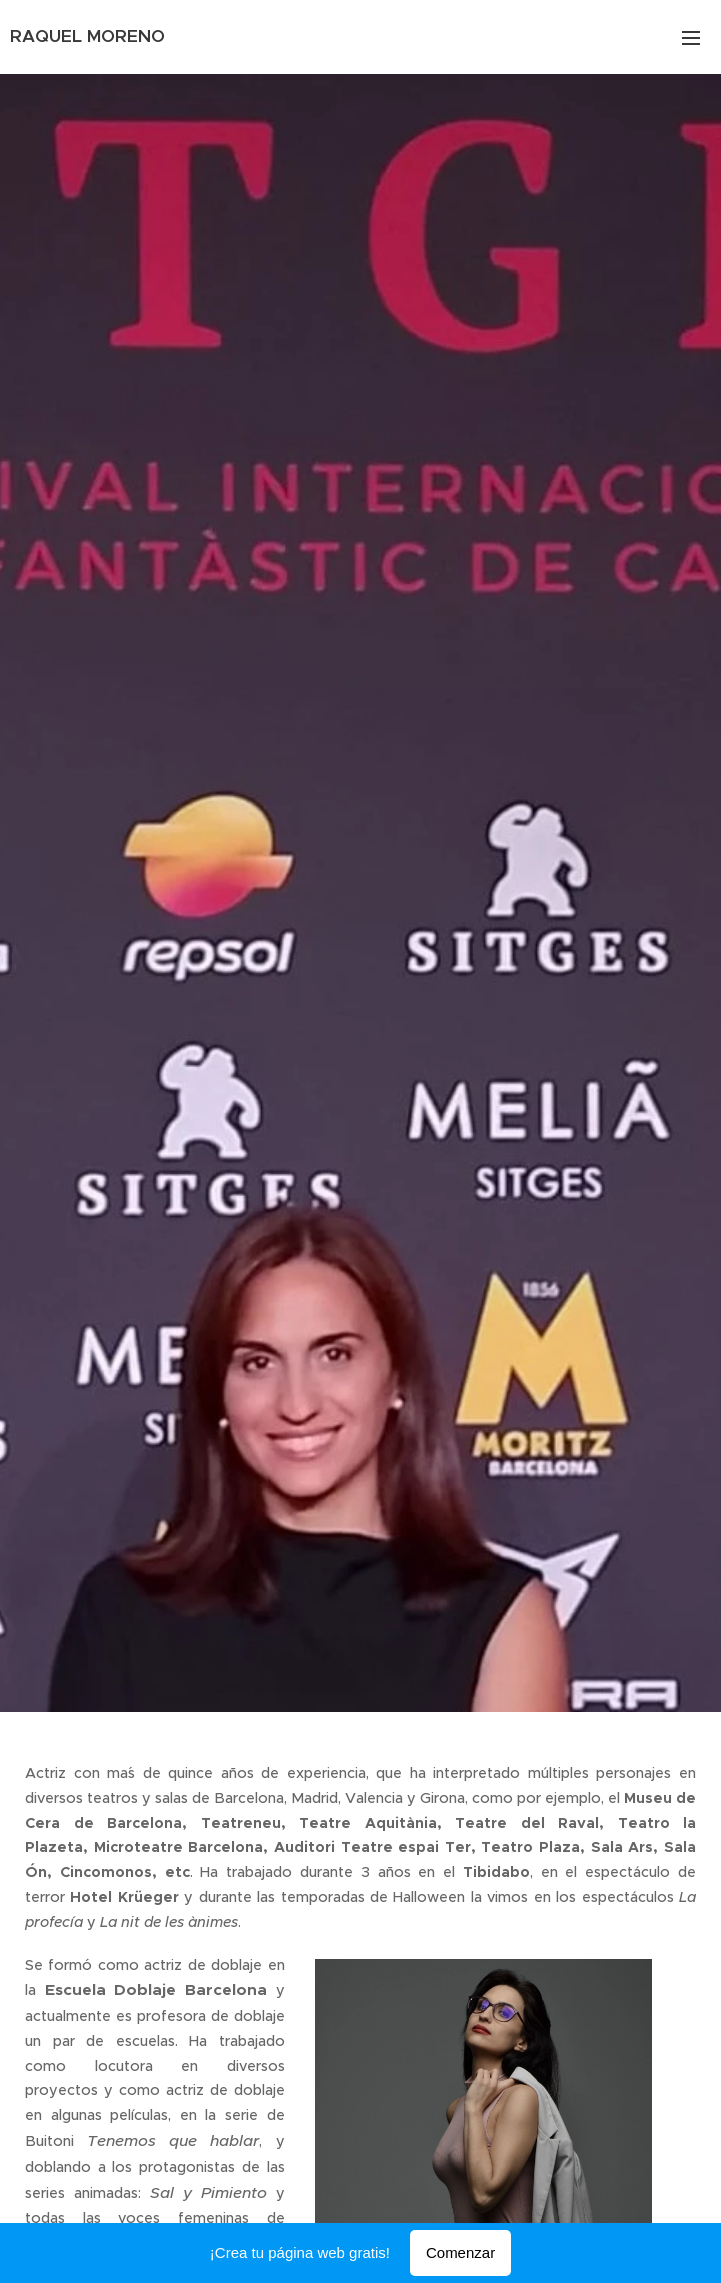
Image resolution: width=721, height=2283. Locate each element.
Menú (691, 38)
